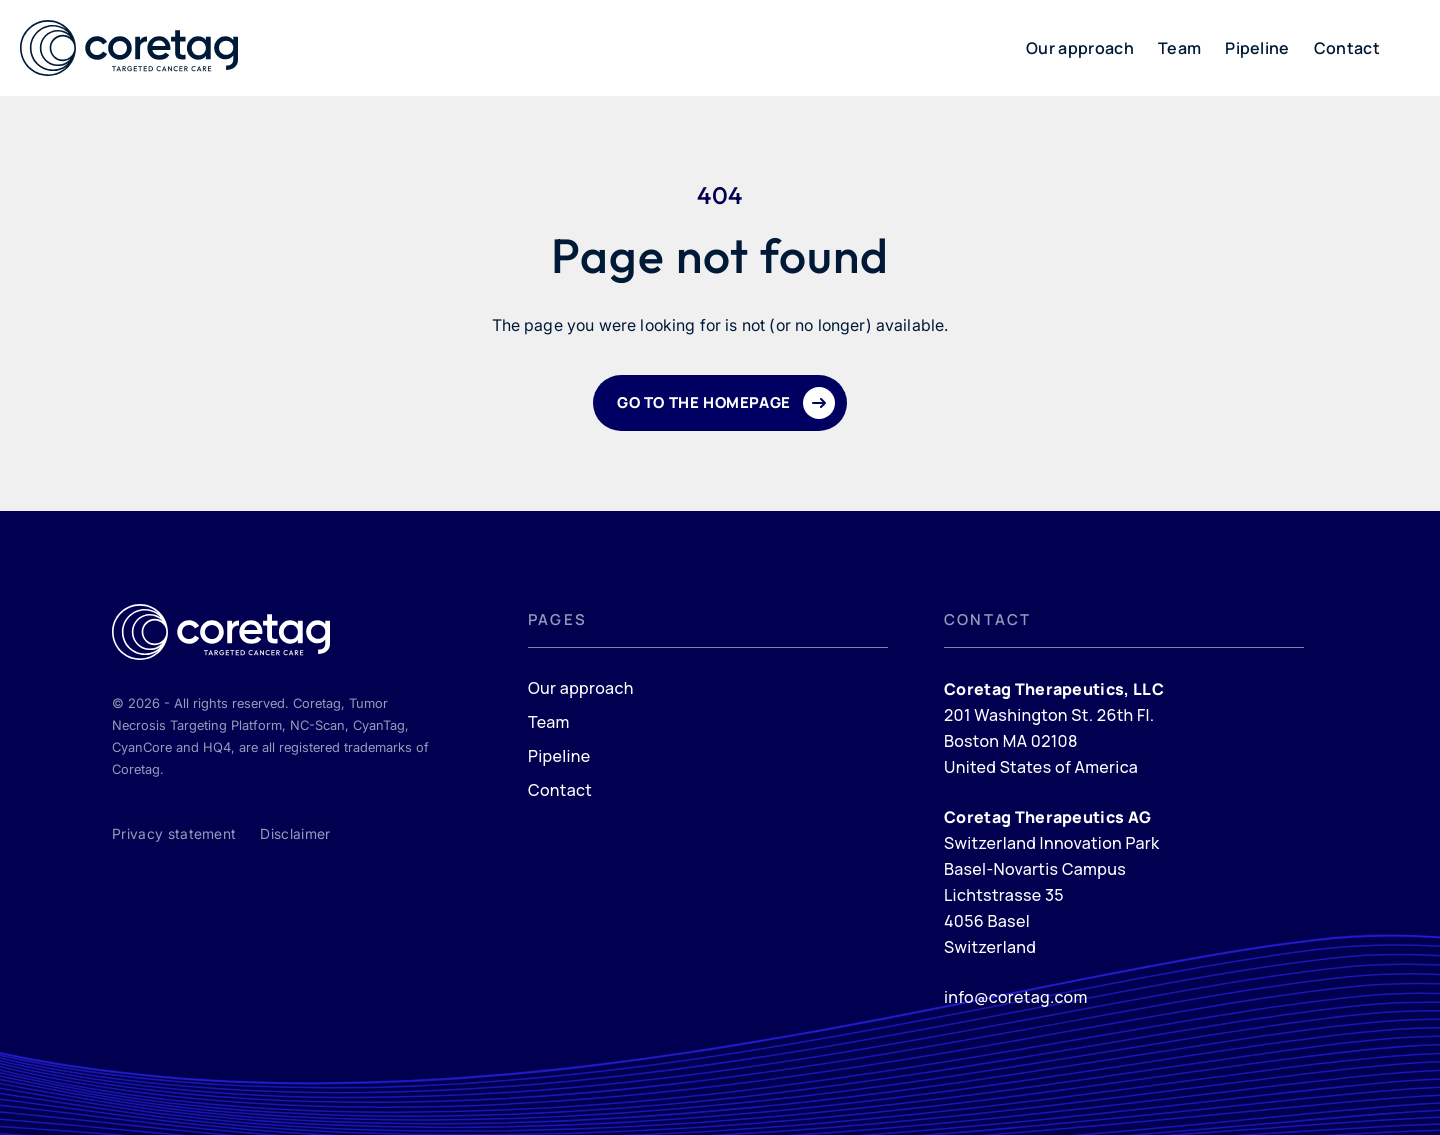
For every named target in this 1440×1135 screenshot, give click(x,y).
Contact (1347, 48)
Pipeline (1257, 48)
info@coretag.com (1016, 997)
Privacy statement (174, 833)
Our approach (1080, 48)
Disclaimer (295, 833)
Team (1179, 48)
